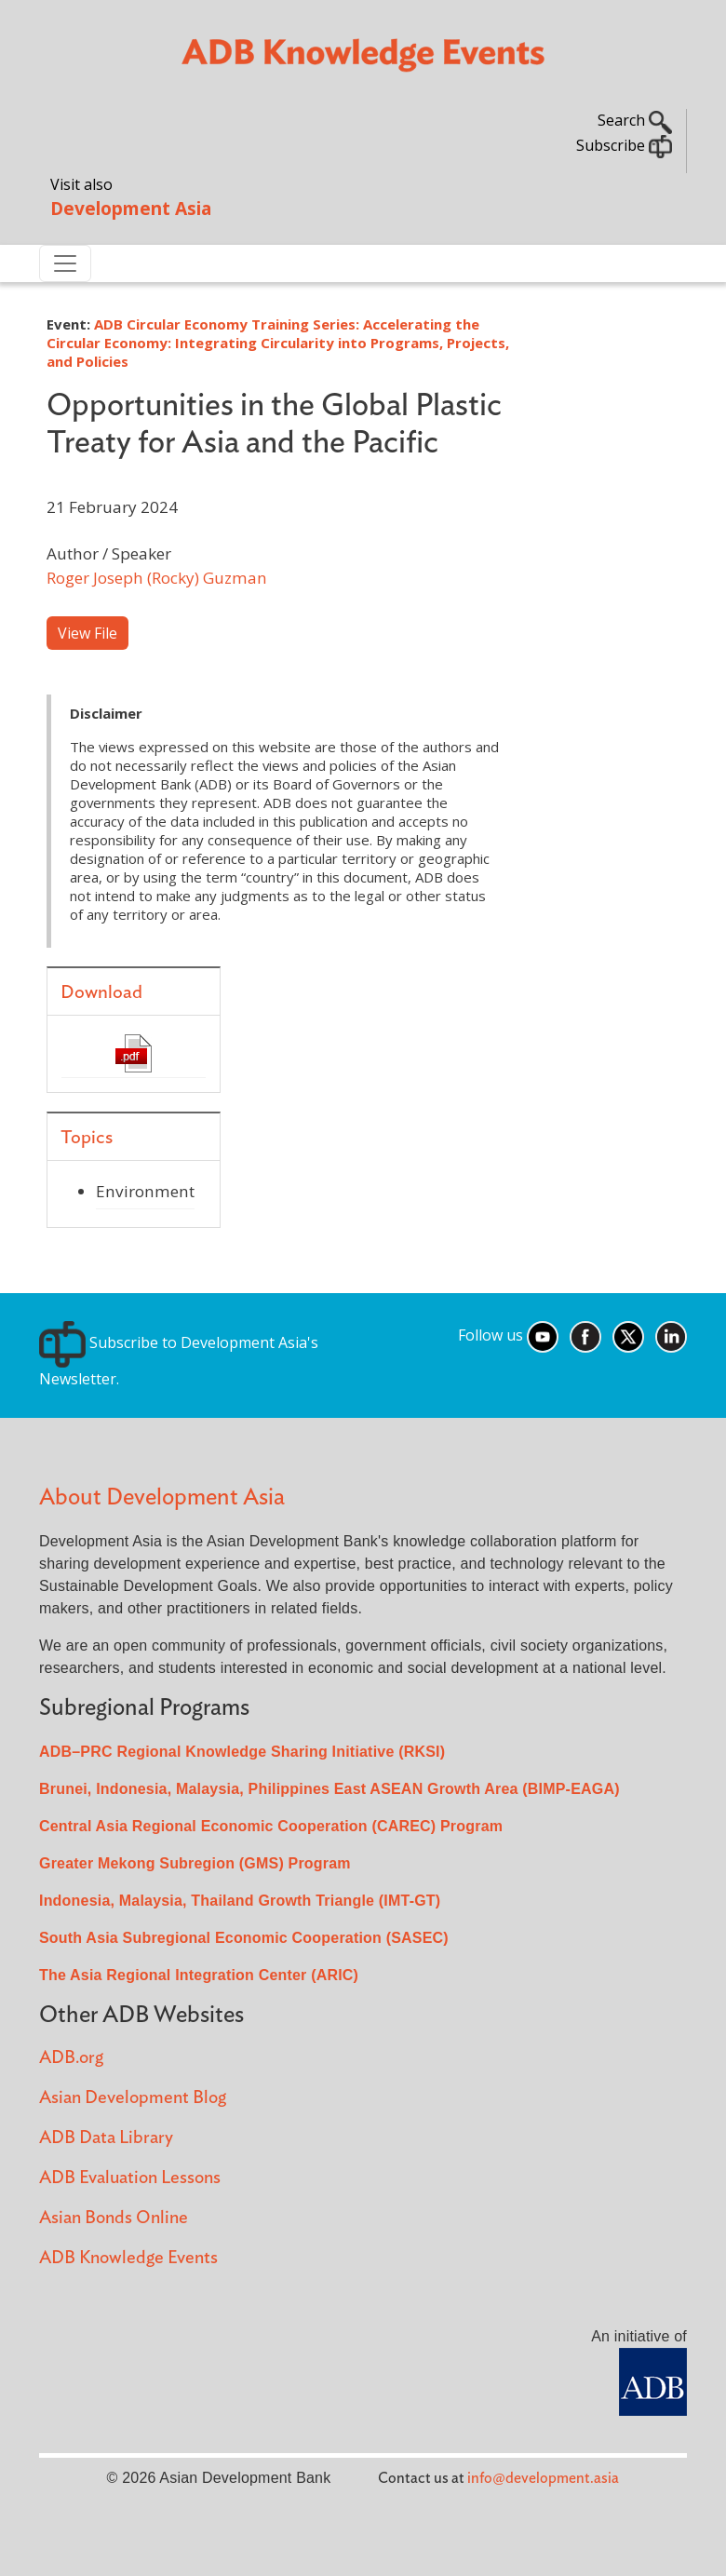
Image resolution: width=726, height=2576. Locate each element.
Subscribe (624, 145)
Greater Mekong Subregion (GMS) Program (195, 1863)
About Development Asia (162, 1497)
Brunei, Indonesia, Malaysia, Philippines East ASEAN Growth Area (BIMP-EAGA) (329, 1789)
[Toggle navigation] (65, 263)
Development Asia (130, 208)
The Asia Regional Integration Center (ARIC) (198, 1975)
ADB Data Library (106, 2138)
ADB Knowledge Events (128, 2258)
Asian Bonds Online (113, 2218)
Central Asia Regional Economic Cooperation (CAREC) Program (271, 1826)
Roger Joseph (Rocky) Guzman (157, 577)
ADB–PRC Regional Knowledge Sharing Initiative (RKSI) (242, 1752)
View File (87, 633)
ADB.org (71, 2058)
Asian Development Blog (132, 2098)
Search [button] (635, 120)
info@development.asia (543, 2478)
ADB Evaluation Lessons (130, 2178)
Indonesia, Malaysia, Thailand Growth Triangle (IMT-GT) (239, 1900)
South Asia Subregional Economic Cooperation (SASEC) (244, 1938)
